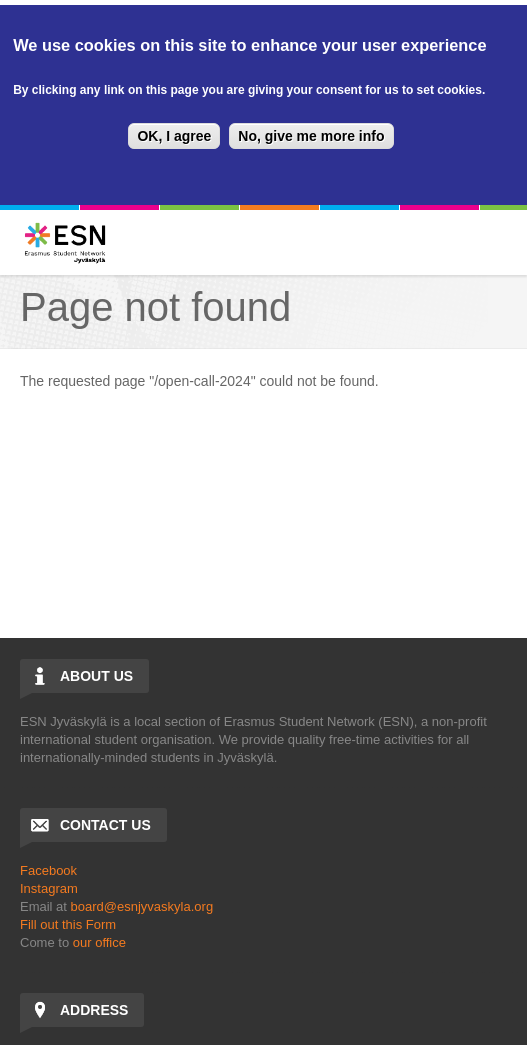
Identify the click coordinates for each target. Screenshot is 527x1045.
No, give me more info (311, 136)
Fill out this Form (68, 924)
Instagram (49, 888)
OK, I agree (174, 136)
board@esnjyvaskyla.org (142, 906)
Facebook (48, 870)
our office (99, 942)
